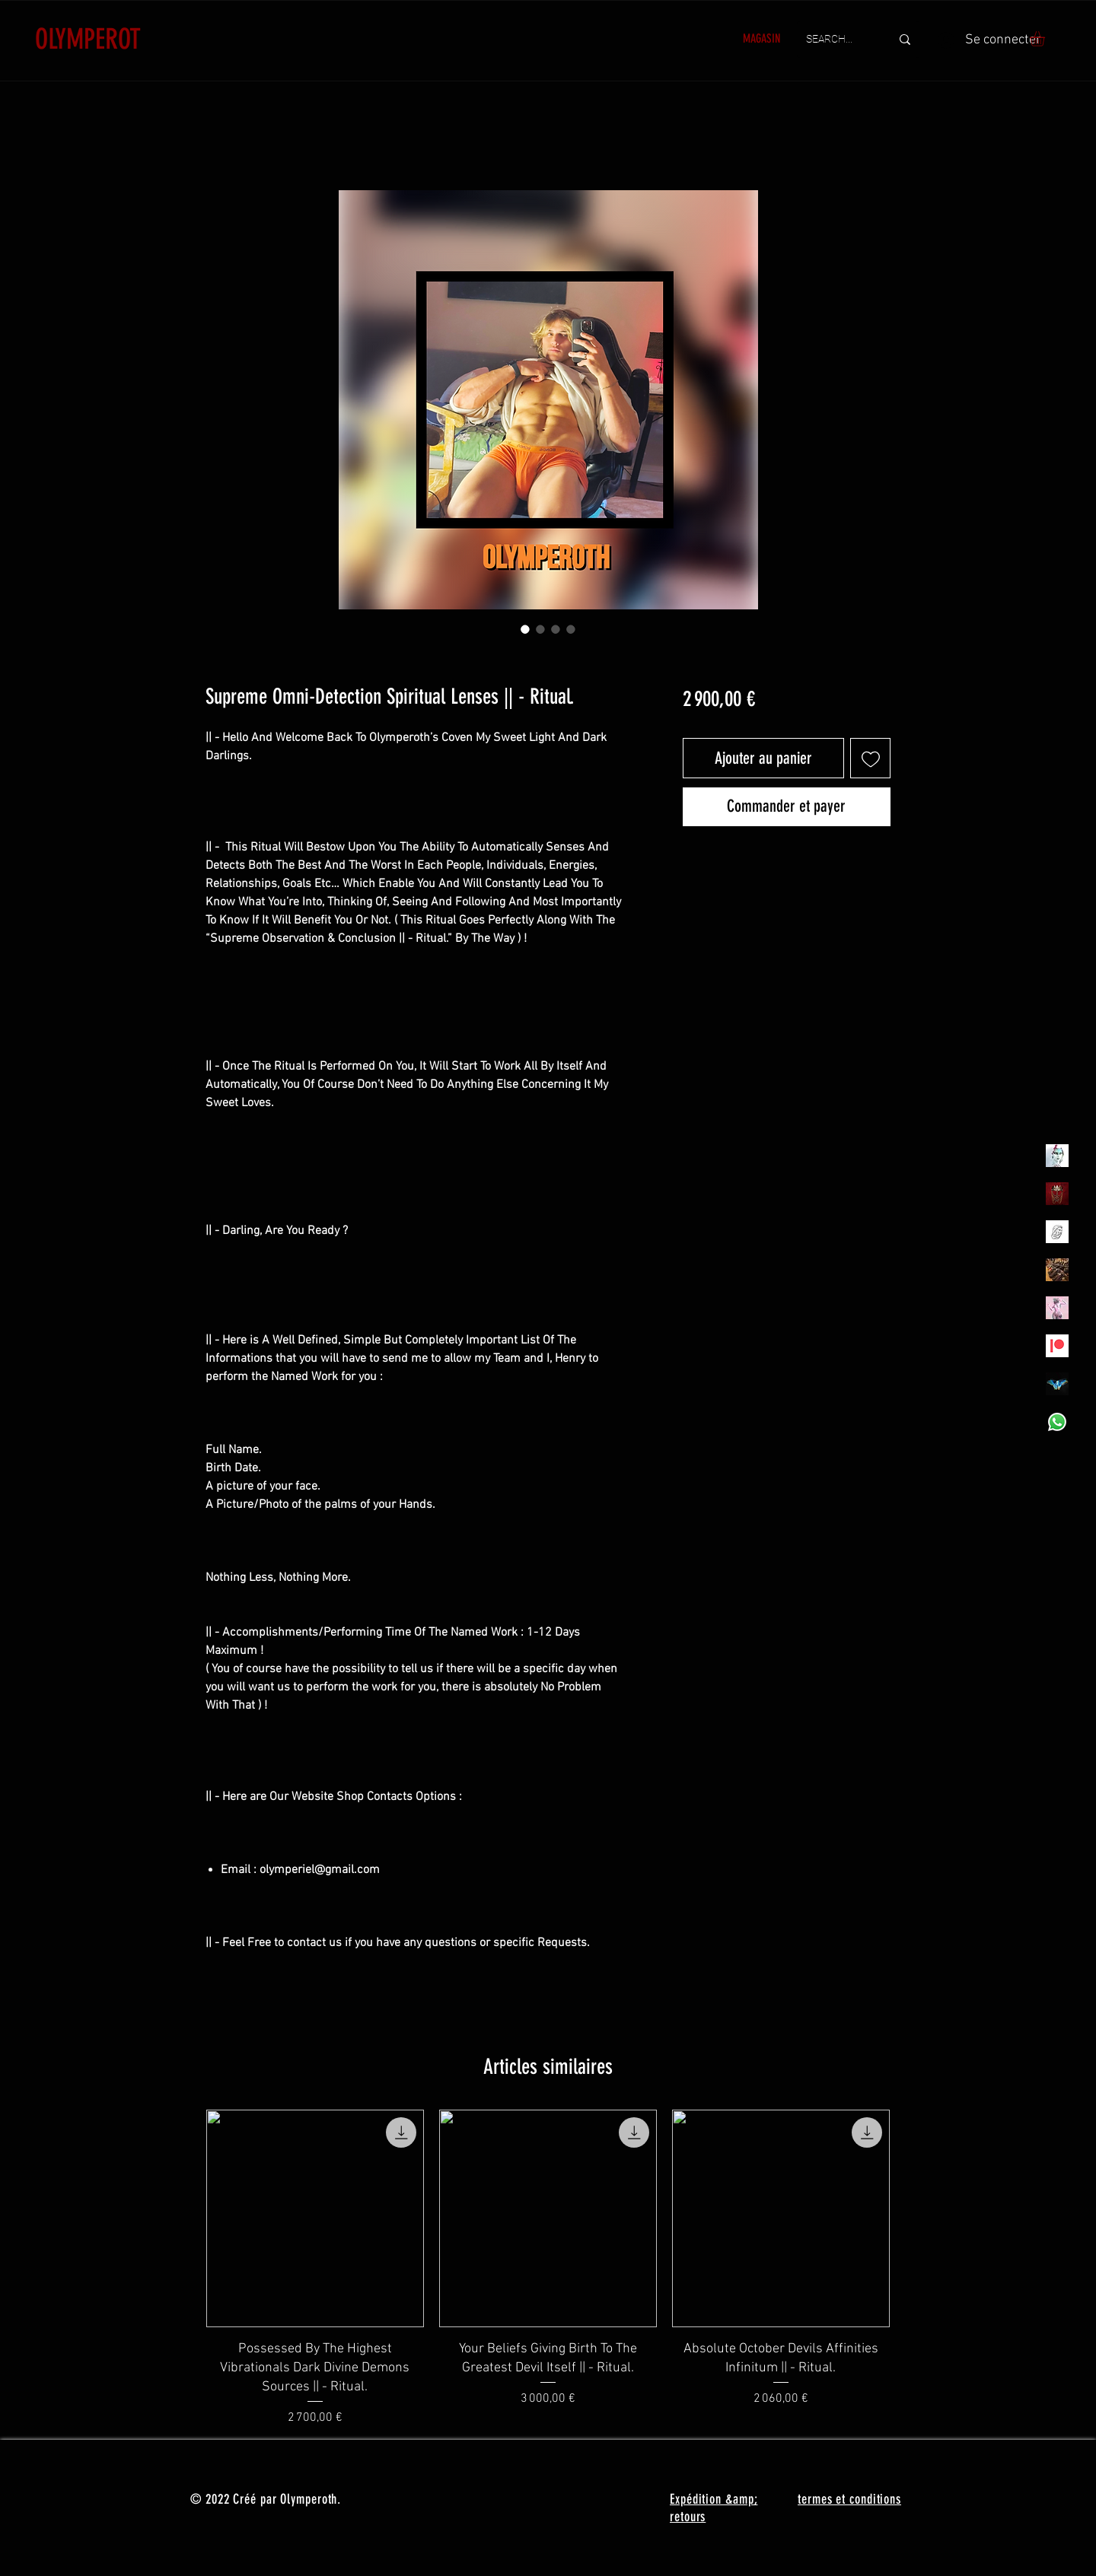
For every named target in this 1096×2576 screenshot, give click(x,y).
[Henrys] (1057, 1231)
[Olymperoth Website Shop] (1057, 1193)
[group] (548, 2268)
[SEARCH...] (837, 39)
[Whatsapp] (1057, 1421)
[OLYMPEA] (1057, 1307)
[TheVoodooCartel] (1057, 1269)
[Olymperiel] (1057, 1155)
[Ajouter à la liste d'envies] (870, 758)
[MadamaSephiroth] (1057, 1383)
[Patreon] (1057, 1345)
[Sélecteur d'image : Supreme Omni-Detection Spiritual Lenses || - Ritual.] (525, 629)
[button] (1046, 38)
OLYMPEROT (88, 39)
